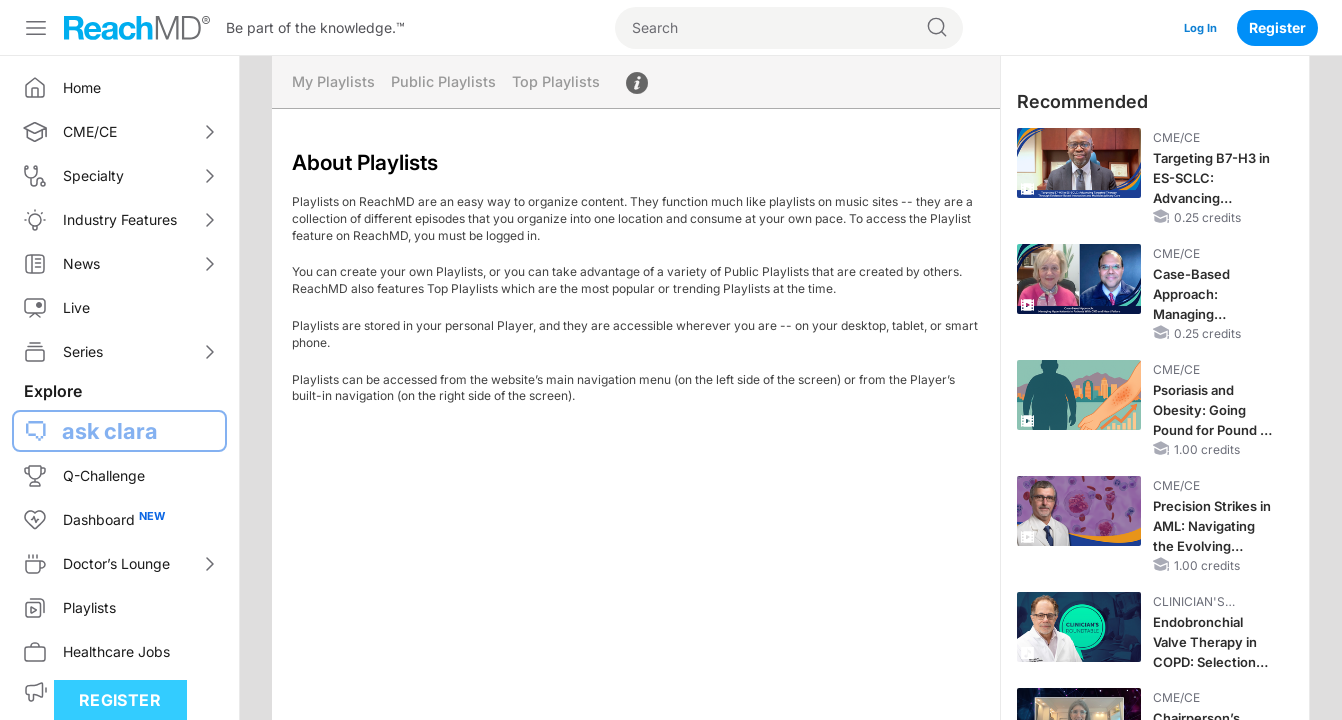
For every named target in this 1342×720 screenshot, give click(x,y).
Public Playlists (449, 82)
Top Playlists (565, 82)
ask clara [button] (110, 431)
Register (1277, 27)
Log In (1196, 27)
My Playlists (335, 82)
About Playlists (648, 83)
